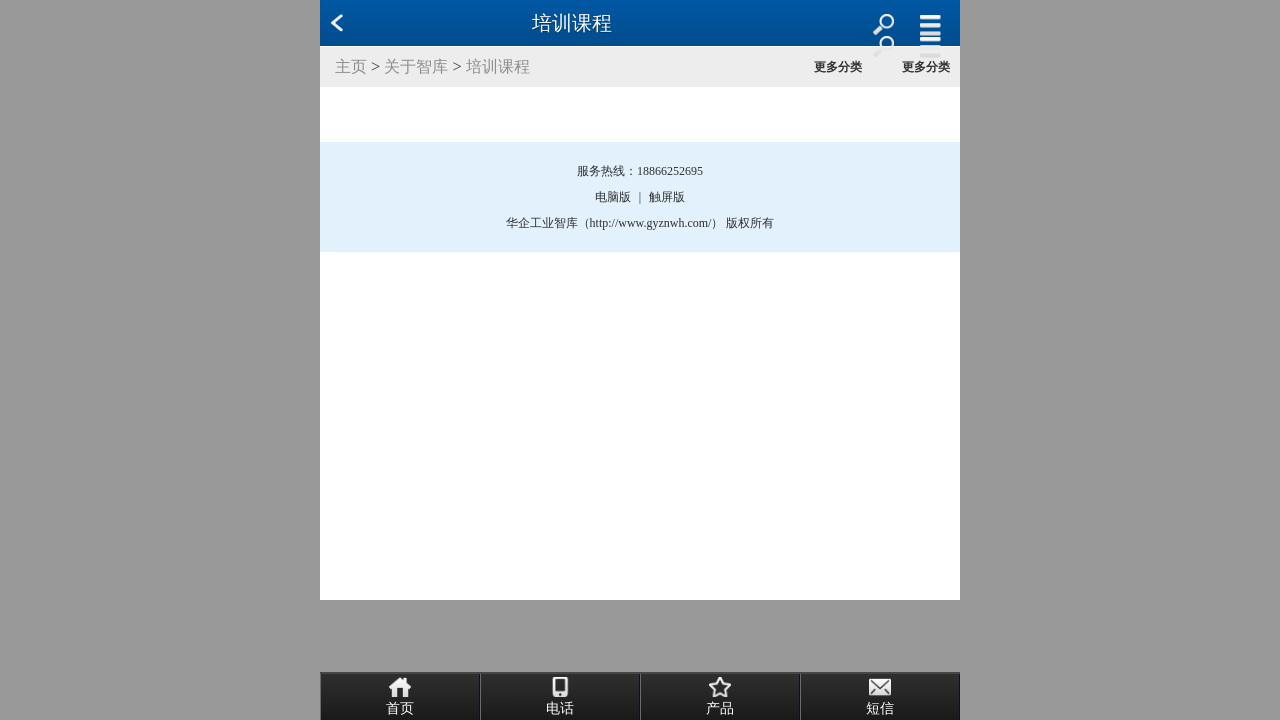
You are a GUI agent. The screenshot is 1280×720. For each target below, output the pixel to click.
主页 (351, 66)
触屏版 (667, 197)
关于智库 (416, 66)
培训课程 (498, 66)
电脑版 (613, 197)
